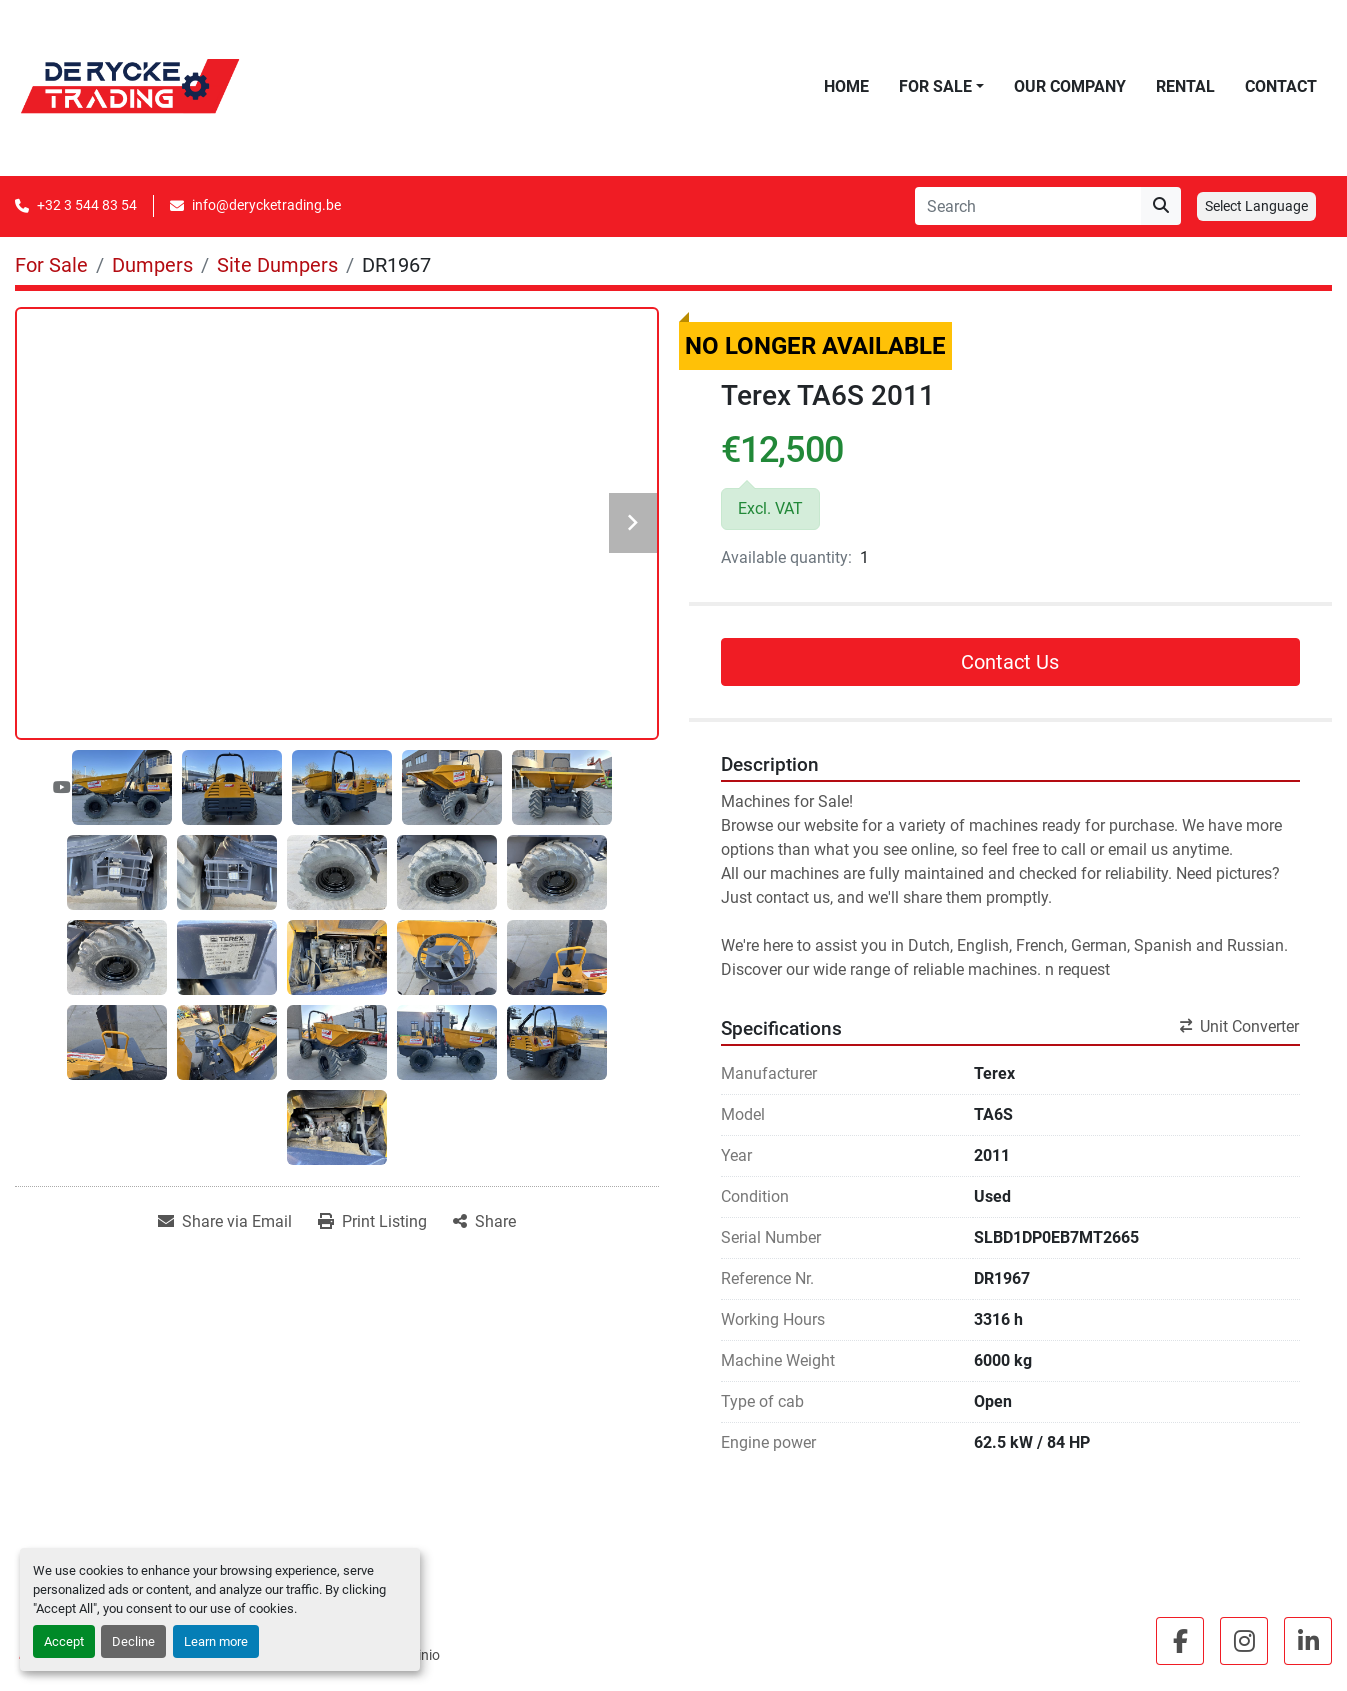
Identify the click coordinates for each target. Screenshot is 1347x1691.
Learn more (216, 1641)
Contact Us (1010, 662)
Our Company (1070, 86)
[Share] (484, 1222)
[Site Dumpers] (277, 265)
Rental (1185, 86)
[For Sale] (51, 265)
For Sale (935, 86)
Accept (64, 1641)
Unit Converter (1239, 1026)
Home (846, 86)
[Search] (1028, 206)
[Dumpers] (152, 265)
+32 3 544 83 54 (87, 205)
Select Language (1256, 206)
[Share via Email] (225, 1222)
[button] (941, 87)
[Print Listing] (372, 1222)
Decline (133, 1641)
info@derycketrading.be (266, 205)
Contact (1281, 86)
